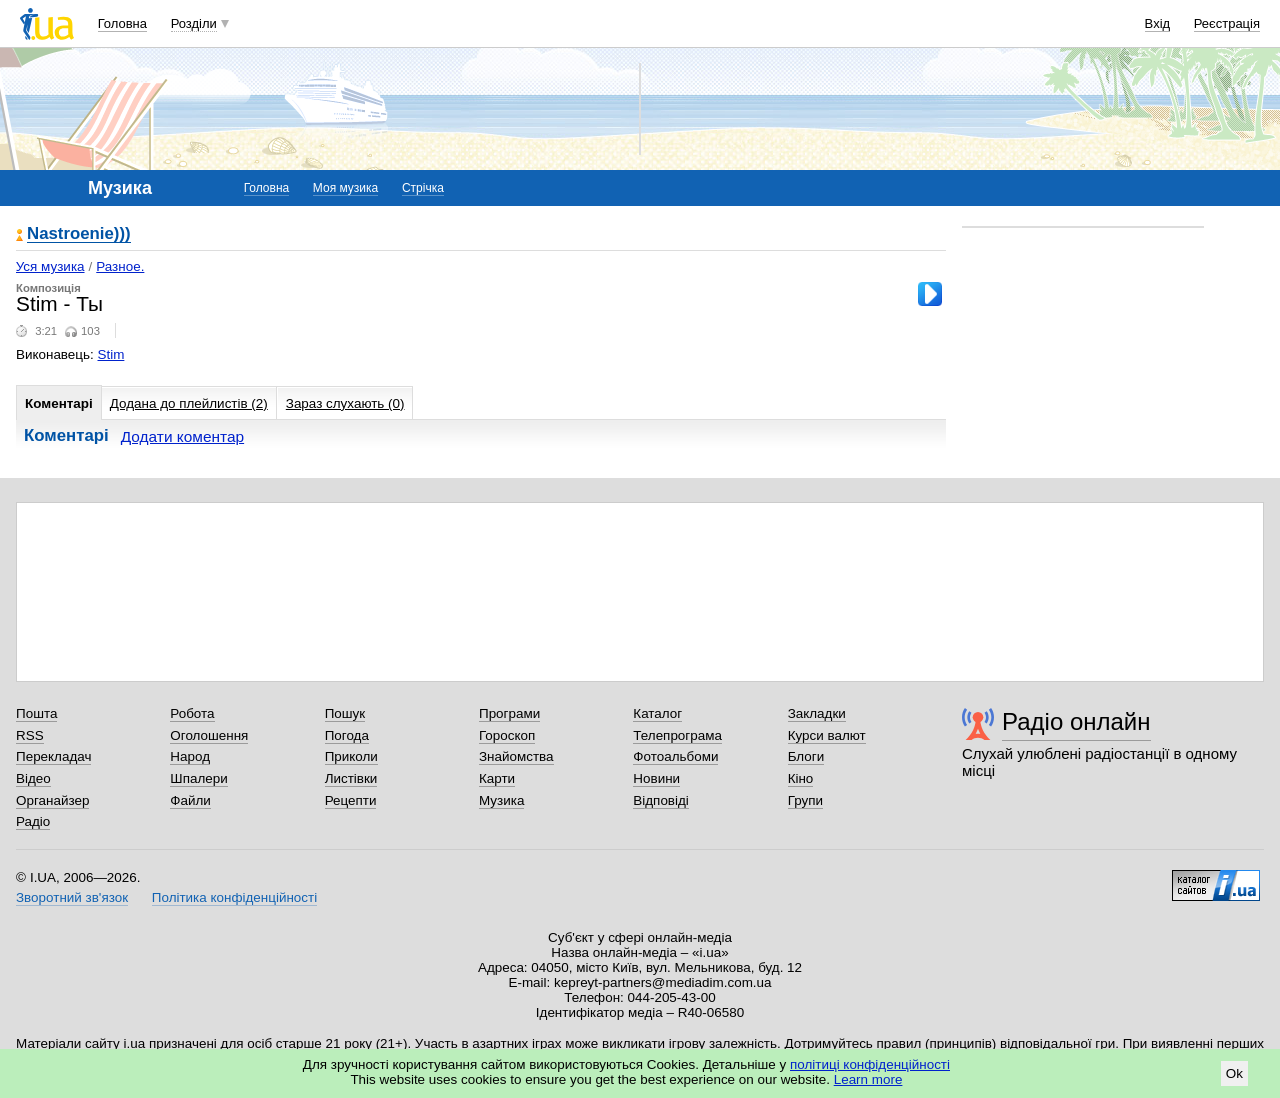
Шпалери (198, 778)
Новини (656, 778)
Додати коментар (182, 436)
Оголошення (209, 735)
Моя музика (345, 188)
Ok (1234, 1073)
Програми (509, 713)
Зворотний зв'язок (72, 897)
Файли (190, 800)
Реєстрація (1227, 23)
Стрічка (423, 188)
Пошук (345, 713)
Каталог (657, 713)
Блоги (806, 756)
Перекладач (53, 756)
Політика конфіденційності (234, 897)
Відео (33, 778)
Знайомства (516, 756)
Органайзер (52, 800)
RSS (30, 735)
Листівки (351, 778)
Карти (497, 778)
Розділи (194, 23)
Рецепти (351, 800)
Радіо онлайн (1076, 721)
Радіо (33, 821)
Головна (122, 23)
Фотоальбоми (675, 756)
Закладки (817, 713)
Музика (501, 800)
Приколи (351, 756)
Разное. (120, 266)
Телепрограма (677, 735)
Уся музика (50, 266)
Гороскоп (507, 735)
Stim (111, 354)
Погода (347, 735)
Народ (190, 756)
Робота (192, 713)
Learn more (868, 1079)
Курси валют (827, 735)
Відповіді (661, 800)
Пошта (36, 713)
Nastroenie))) (79, 234)
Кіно (801, 778)
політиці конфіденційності (870, 1064)
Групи (805, 800)
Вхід (1158, 23)
